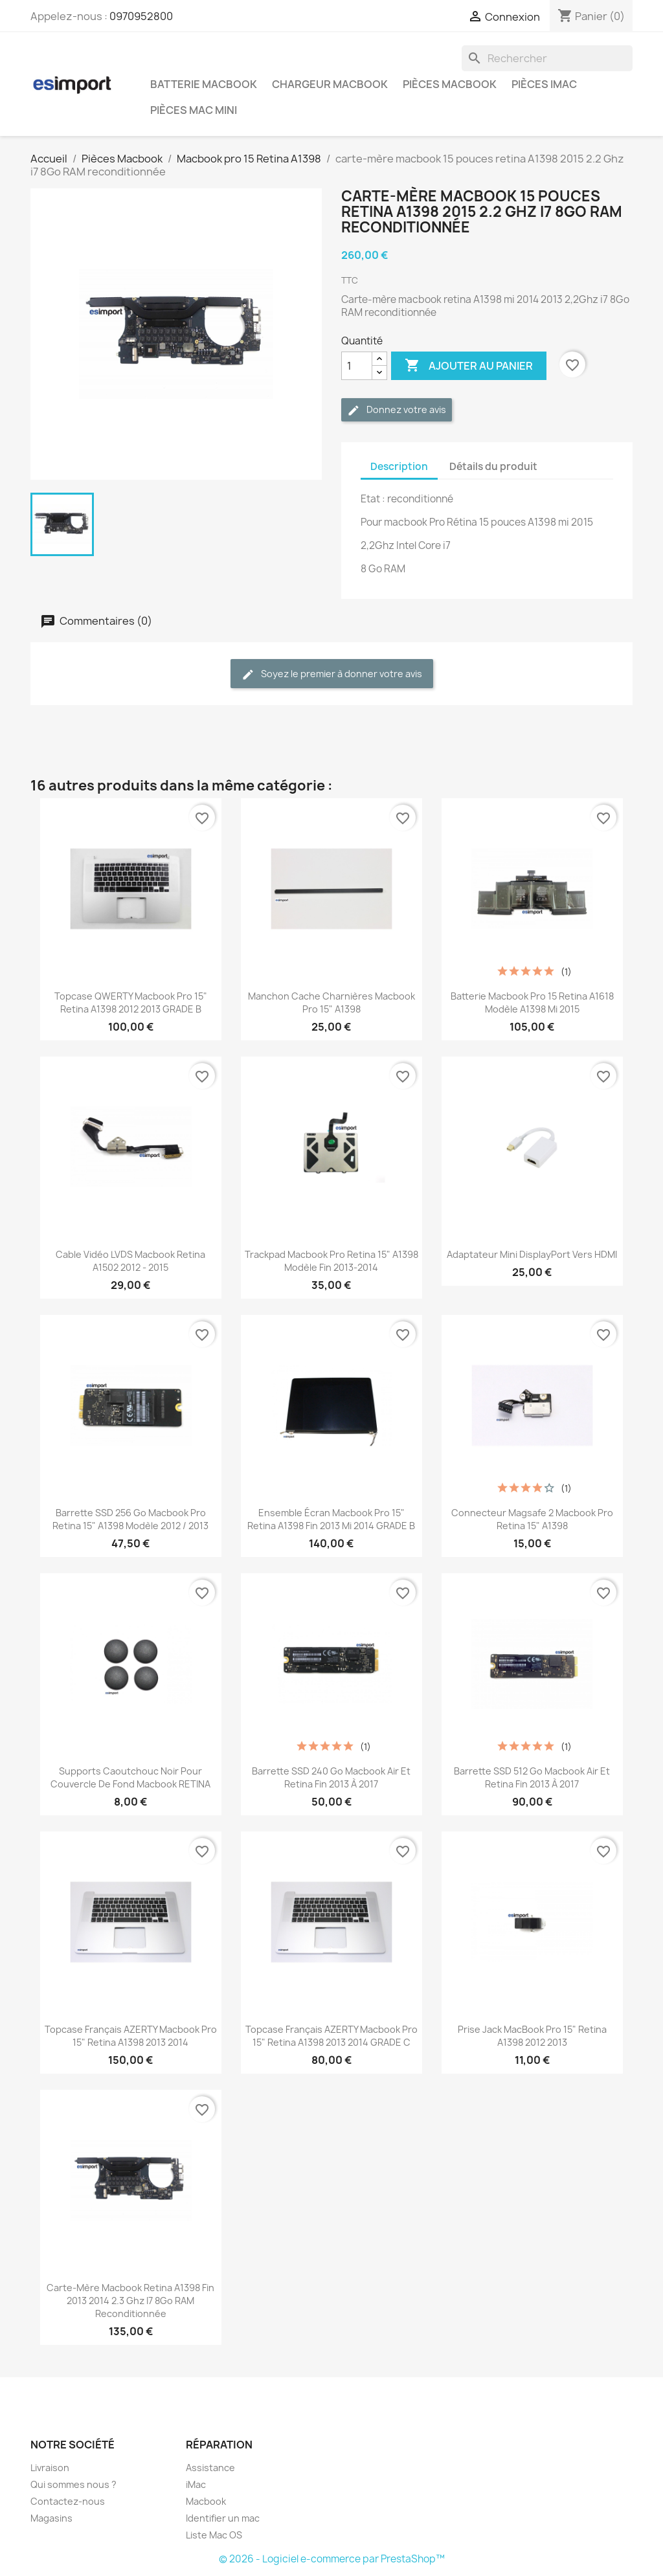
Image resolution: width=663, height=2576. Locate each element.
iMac (196, 2484)
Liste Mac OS (214, 2535)
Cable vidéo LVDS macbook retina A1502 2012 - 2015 (130, 1260)
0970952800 (141, 16)
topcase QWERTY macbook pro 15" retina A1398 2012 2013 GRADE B (130, 1002)
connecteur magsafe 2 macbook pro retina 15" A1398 (532, 1519)
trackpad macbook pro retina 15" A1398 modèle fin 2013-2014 (331, 1260)
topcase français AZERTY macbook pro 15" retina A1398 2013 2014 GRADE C (331, 2035)
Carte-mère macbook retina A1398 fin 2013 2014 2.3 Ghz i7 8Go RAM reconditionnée (130, 2300)
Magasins (51, 2518)
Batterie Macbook (203, 84)
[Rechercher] (547, 58)
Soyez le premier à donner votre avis (332, 674)
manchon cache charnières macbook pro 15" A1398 (331, 1002)
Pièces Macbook (450, 84)
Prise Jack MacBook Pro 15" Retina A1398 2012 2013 (532, 2035)
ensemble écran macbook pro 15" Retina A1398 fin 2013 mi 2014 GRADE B (331, 1519)
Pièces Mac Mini (193, 110)
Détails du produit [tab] (493, 466)
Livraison (49, 2467)
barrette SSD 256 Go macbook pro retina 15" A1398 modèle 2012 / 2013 (130, 1519)
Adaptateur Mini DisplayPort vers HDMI (532, 1254)
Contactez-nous (67, 2501)
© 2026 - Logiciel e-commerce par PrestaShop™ (332, 2559)
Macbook (206, 2501)
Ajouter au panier (469, 365)
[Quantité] (356, 366)
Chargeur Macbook (330, 84)
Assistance (210, 2467)
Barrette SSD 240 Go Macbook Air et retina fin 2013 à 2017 (331, 1777)
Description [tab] (399, 466)
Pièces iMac (544, 84)
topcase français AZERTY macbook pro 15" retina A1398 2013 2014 (131, 2035)
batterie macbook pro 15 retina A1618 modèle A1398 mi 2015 (532, 1002)
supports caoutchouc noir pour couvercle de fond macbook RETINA (130, 1777)
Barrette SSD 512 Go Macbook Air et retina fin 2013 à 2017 (532, 1777)
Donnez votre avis (396, 410)
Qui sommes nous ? (73, 2484)
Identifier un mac (223, 2518)
